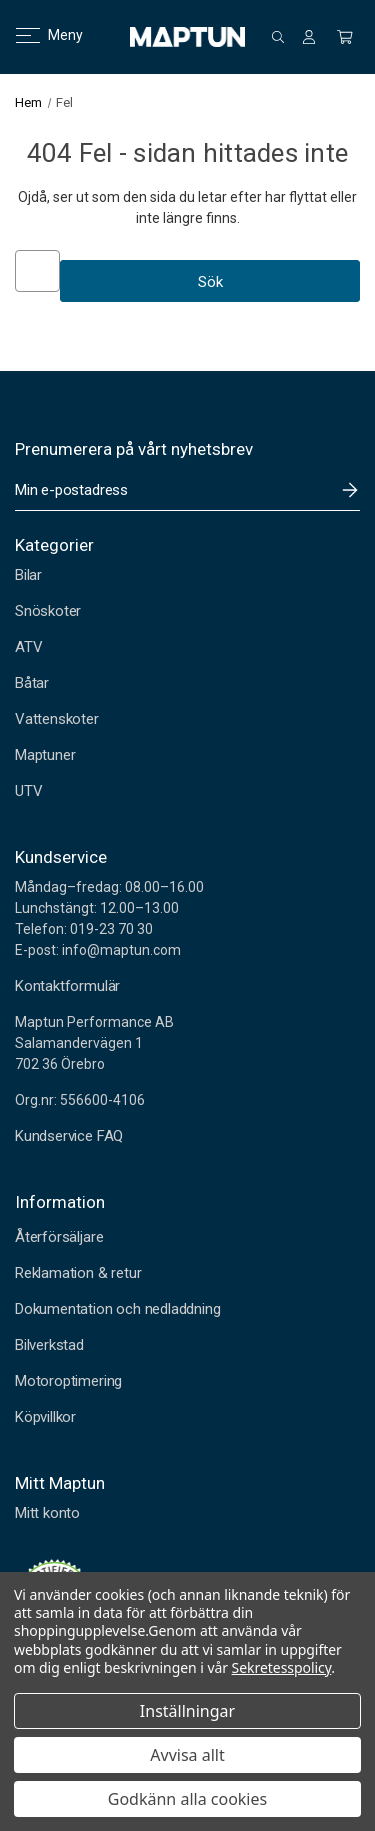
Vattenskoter (57, 719)
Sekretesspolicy (282, 1667)
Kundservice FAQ (69, 1136)
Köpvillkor (45, 1417)
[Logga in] (309, 37)
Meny (37, 35)
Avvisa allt (187, 1755)
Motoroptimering (68, 1381)
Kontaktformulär (67, 986)
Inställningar (187, 1711)
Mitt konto (47, 1513)
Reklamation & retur (78, 1273)
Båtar (32, 683)
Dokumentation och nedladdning (118, 1309)
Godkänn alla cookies (187, 1799)
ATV (28, 647)
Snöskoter (48, 611)
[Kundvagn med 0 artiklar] (345, 37)
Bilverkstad (49, 1345)
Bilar (28, 575)
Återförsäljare (59, 1237)
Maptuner (45, 755)
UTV (28, 791)
